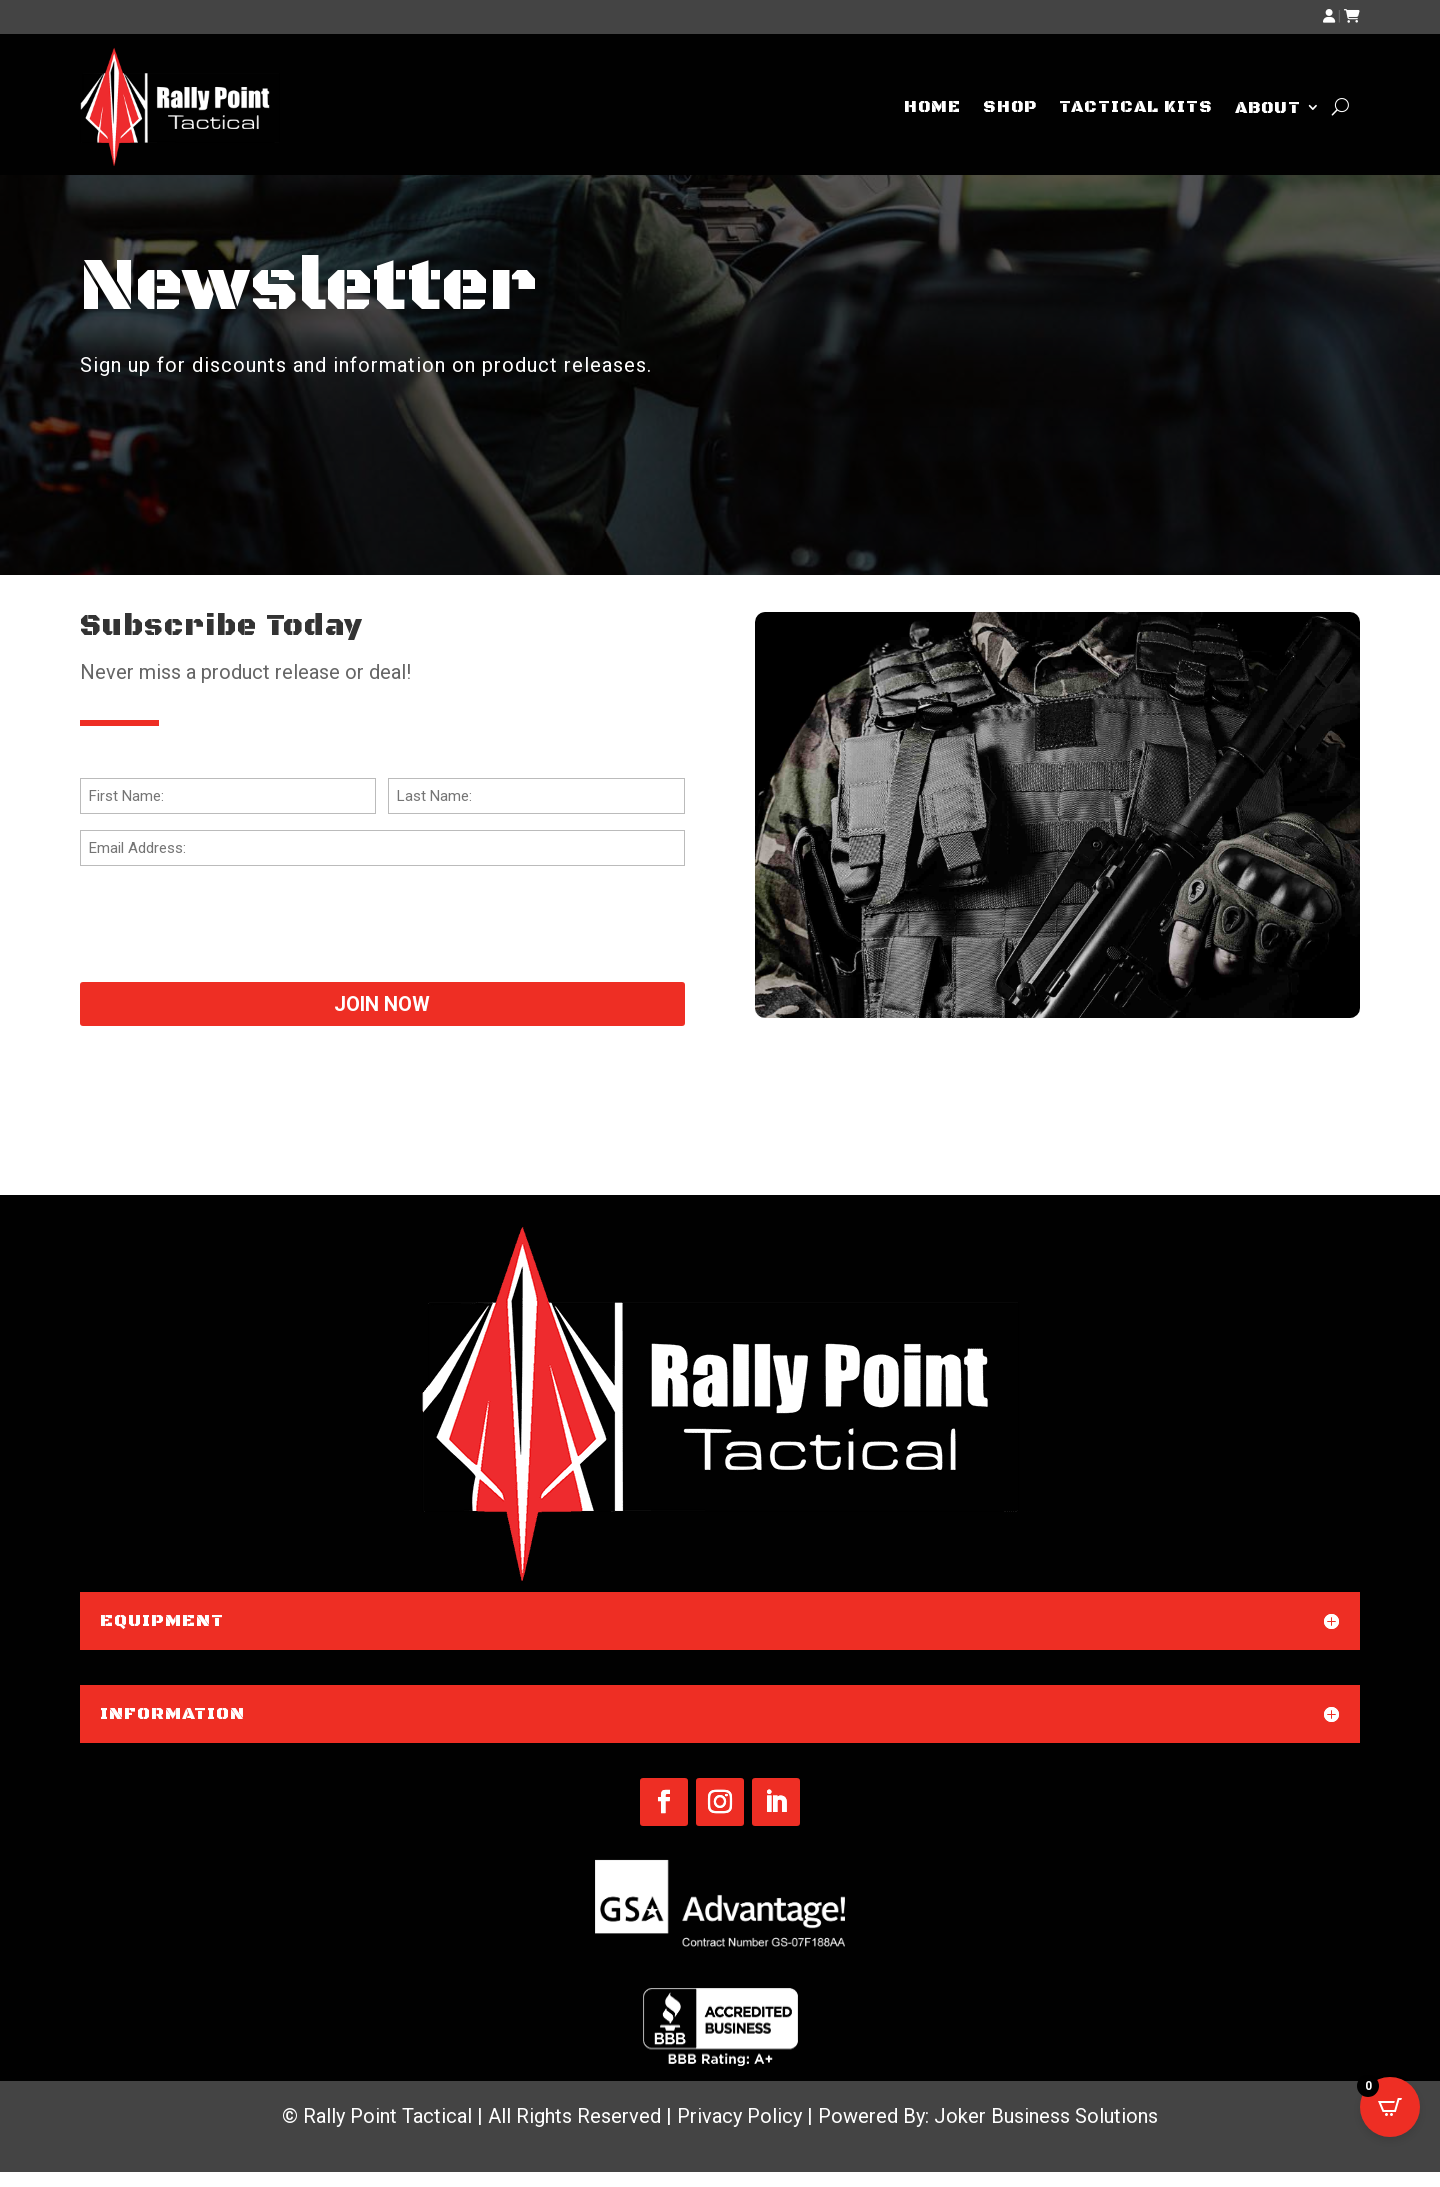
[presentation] (232, 921)
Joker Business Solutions (1046, 2116)
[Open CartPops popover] (1390, 2107)
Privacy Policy (739, 2116)
